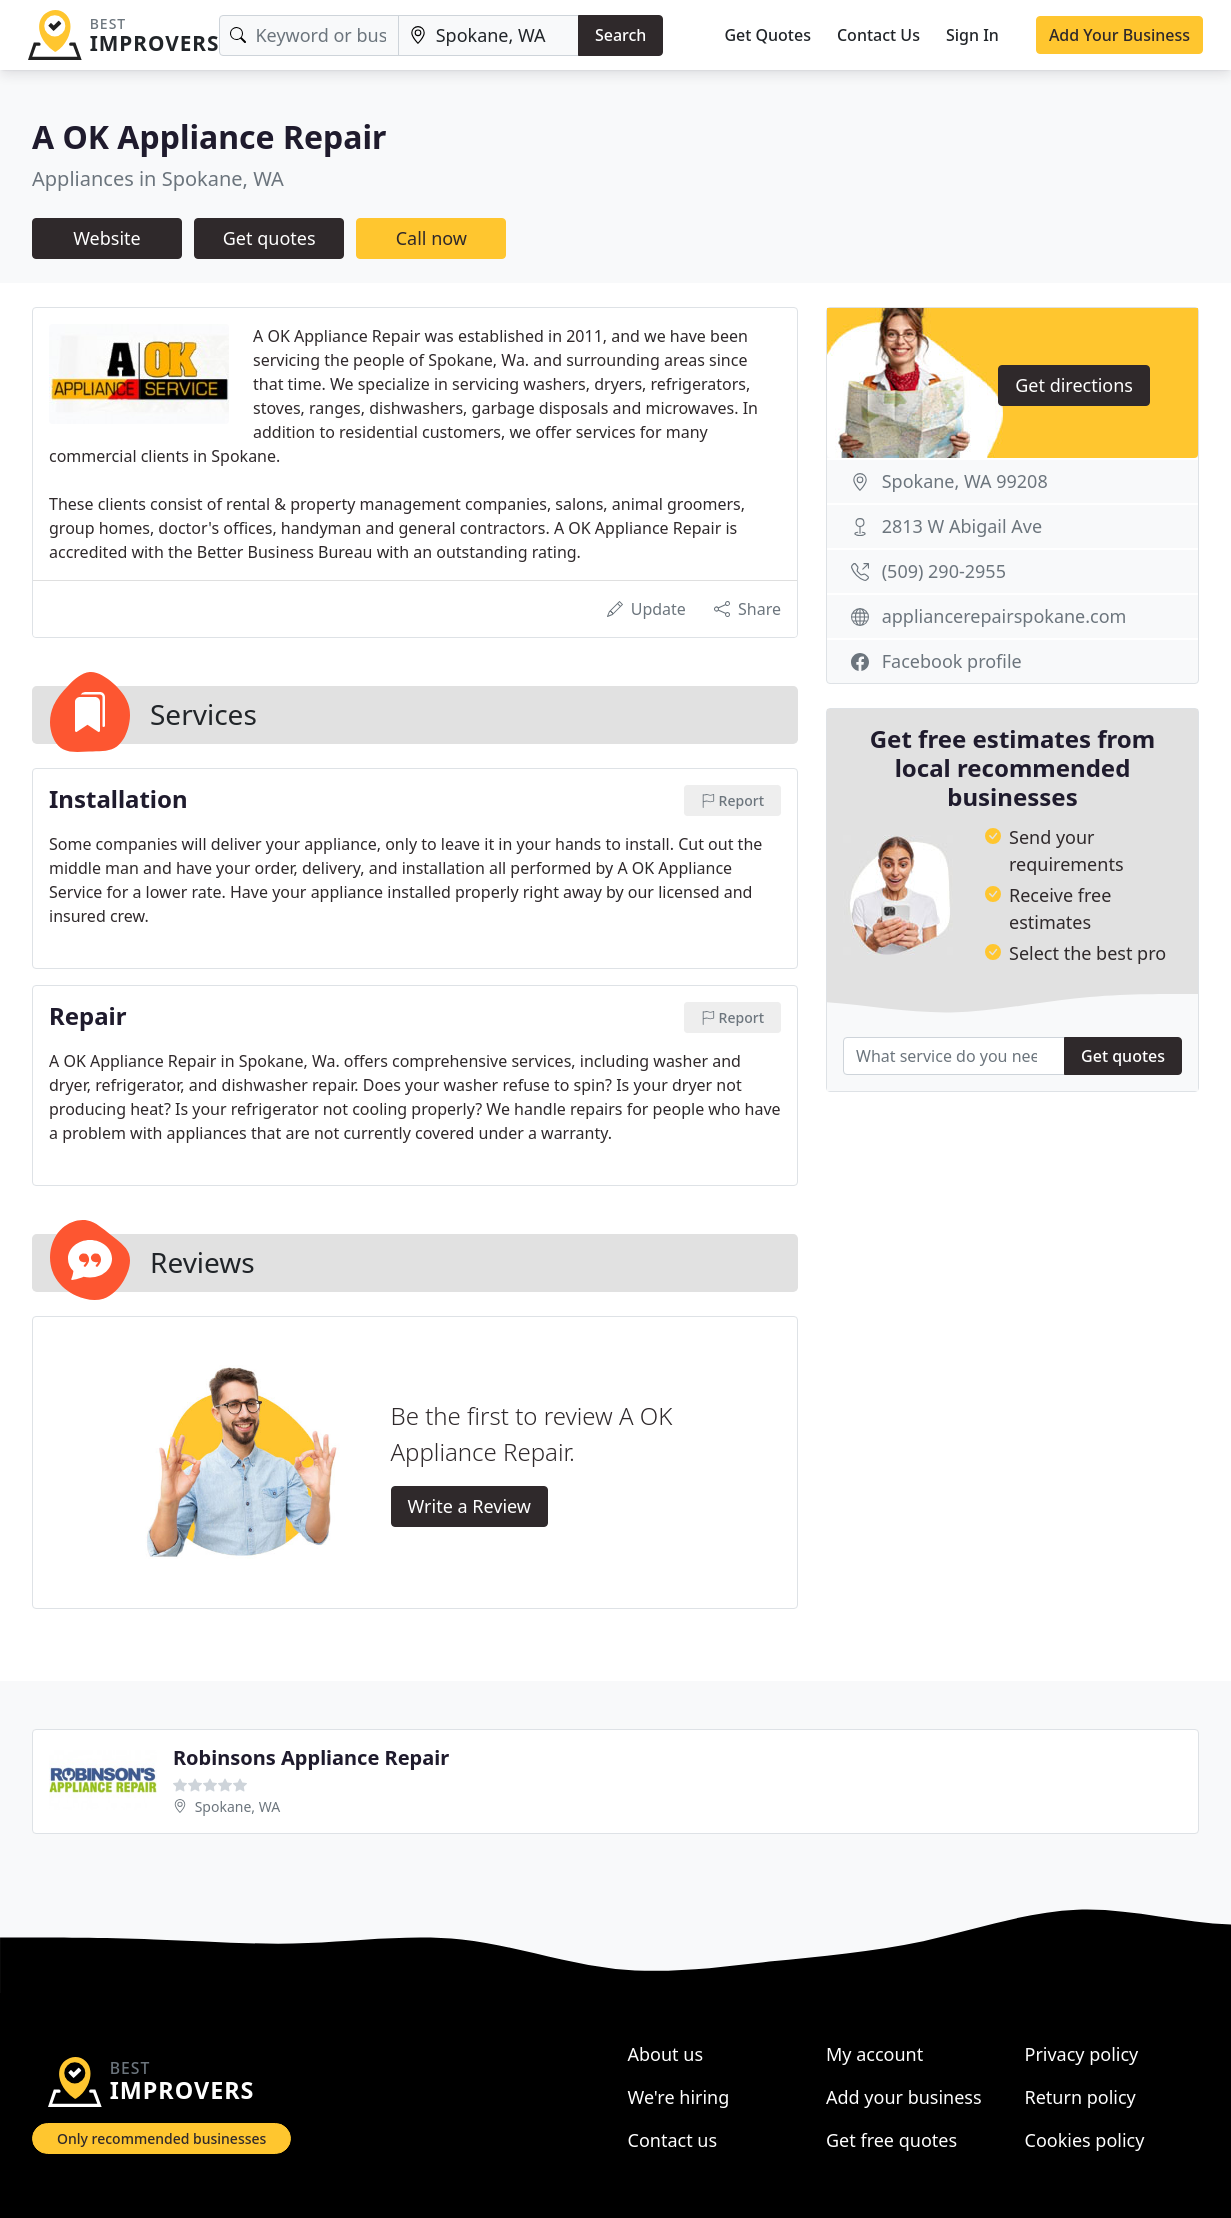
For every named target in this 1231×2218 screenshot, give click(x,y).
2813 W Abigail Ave (962, 526)
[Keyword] (308, 35)
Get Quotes (767, 35)
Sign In (972, 35)
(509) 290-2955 (944, 571)
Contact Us (878, 35)
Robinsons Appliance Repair (311, 1757)
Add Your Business (1119, 35)
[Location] (488, 35)
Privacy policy (1082, 2054)
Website (107, 238)
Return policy (1080, 2097)
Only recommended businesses (161, 2138)
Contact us (673, 2140)
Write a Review (469, 1506)
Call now (431, 238)
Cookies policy (1085, 2140)
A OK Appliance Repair (209, 136)
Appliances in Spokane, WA (158, 178)
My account (874, 2054)
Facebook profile (952, 661)
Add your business (904, 2097)
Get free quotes (891, 2140)
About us (666, 2054)
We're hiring (679, 2097)
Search (620, 35)
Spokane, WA (237, 1806)
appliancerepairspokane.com (1004, 616)
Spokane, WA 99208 (965, 481)
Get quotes (269, 238)
